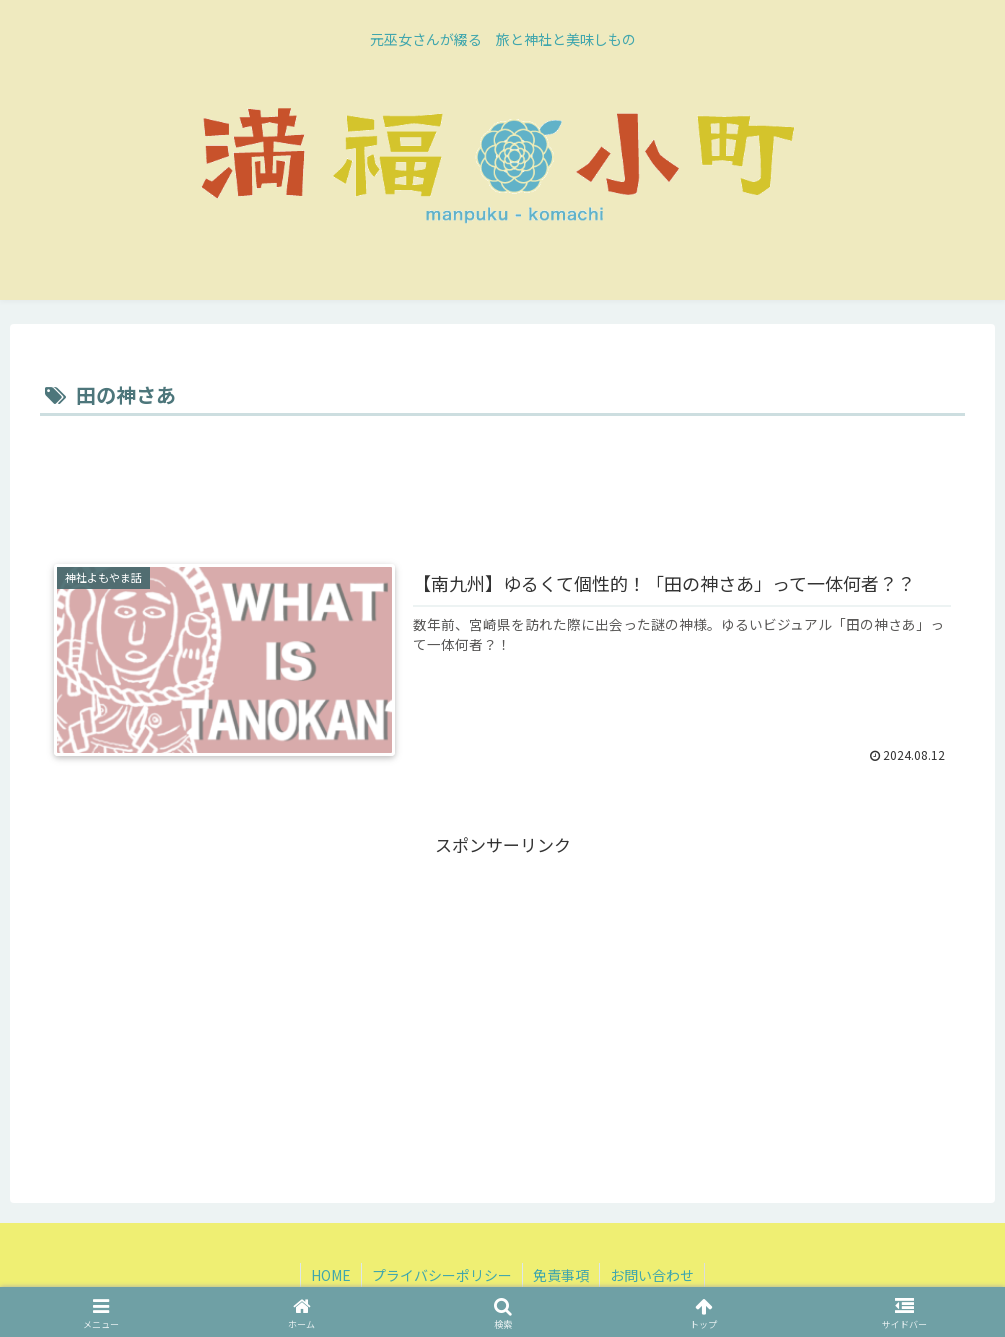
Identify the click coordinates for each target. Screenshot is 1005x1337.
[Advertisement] (502, 477)
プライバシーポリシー (442, 1275)
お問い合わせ (652, 1275)
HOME (331, 1275)
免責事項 (561, 1275)
